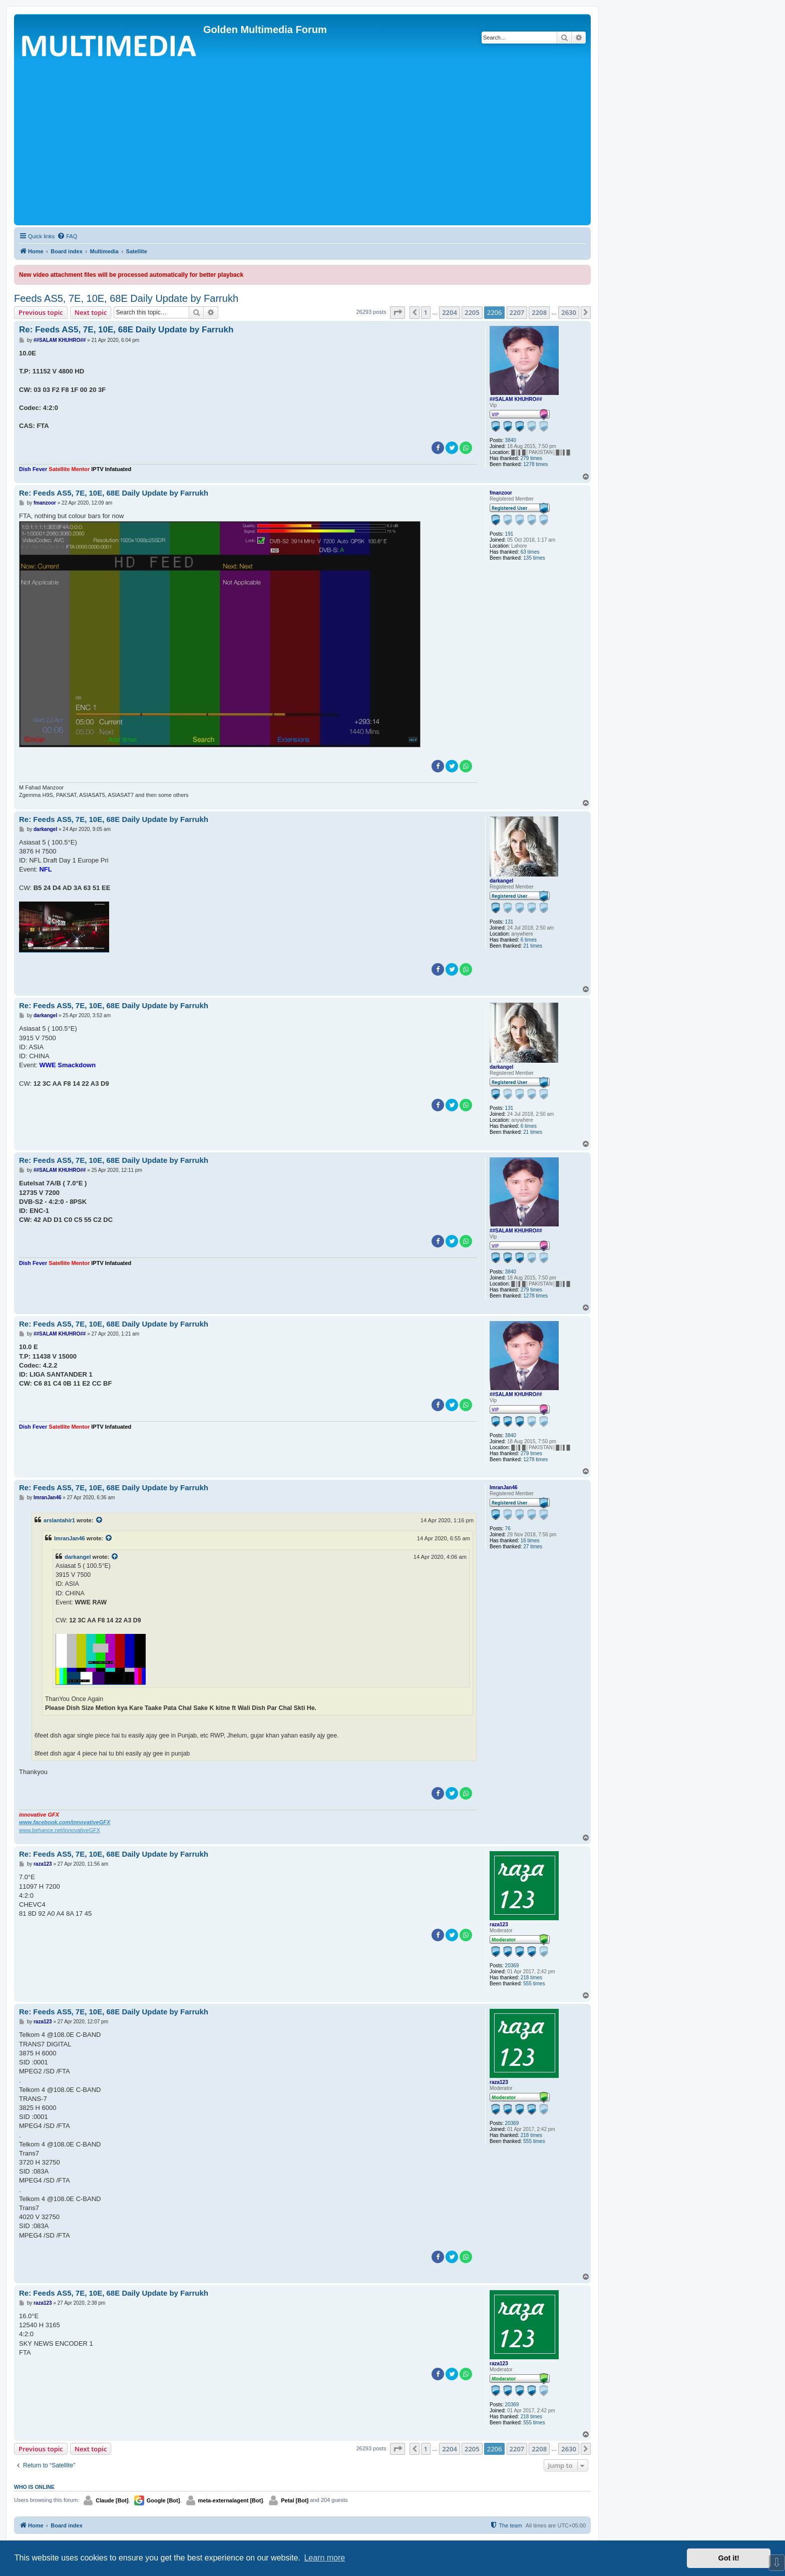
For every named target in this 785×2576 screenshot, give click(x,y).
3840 (510, 440)
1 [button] (426, 312)
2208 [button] (539, 312)
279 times (531, 458)
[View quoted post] (99, 1520)
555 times (534, 1983)
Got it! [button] (728, 2558)
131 (509, 922)
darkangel (501, 881)
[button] (397, 312)
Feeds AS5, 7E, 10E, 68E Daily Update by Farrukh (126, 298)
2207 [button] (517, 312)
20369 (512, 1965)
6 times (529, 940)
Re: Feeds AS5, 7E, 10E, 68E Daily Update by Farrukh (126, 329)
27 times (532, 1546)
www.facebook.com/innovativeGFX (64, 1822)
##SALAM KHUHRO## (516, 399)
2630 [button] (568, 312)
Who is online (34, 2487)
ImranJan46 (504, 1487)
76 (508, 1528)
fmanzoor (501, 493)
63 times (530, 552)
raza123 (499, 1924)
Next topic (91, 312)
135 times (534, 558)
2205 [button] (472, 312)
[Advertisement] (302, 148)
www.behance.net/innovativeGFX (59, 1830)
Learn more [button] (324, 2557)
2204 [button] (449, 312)
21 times (532, 946)
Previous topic (41, 312)
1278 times (535, 464)
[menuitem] (67, 236)
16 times (530, 1540)
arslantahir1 (59, 1520)
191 (509, 534)
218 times (531, 1977)
